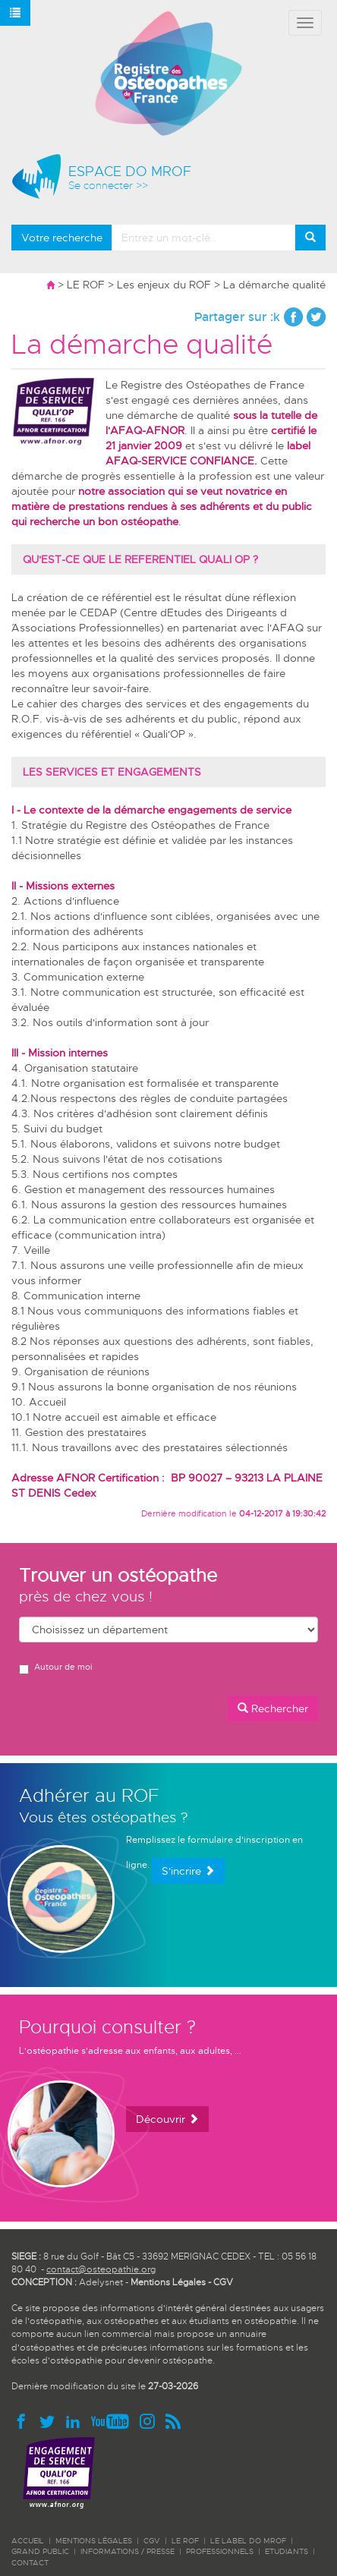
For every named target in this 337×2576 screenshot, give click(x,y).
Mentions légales (93, 2541)
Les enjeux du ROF (164, 284)
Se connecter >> (108, 185)
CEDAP (98, 612)
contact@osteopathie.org (101, 2269)
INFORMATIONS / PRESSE (127, 2551)
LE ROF (86, 284)
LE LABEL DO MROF (248, 2541)
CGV (223, 2282)
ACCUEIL (27, 2541)
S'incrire (188, 1871)
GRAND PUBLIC (40, 2551)
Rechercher (273, 1708)
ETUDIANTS (286, 2551)
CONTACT (30, 2563)
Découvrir (167, 2119)
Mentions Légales (168, 2282)
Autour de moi (55, 1667)
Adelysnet (101, 2282)
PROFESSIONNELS (220, 2551)
